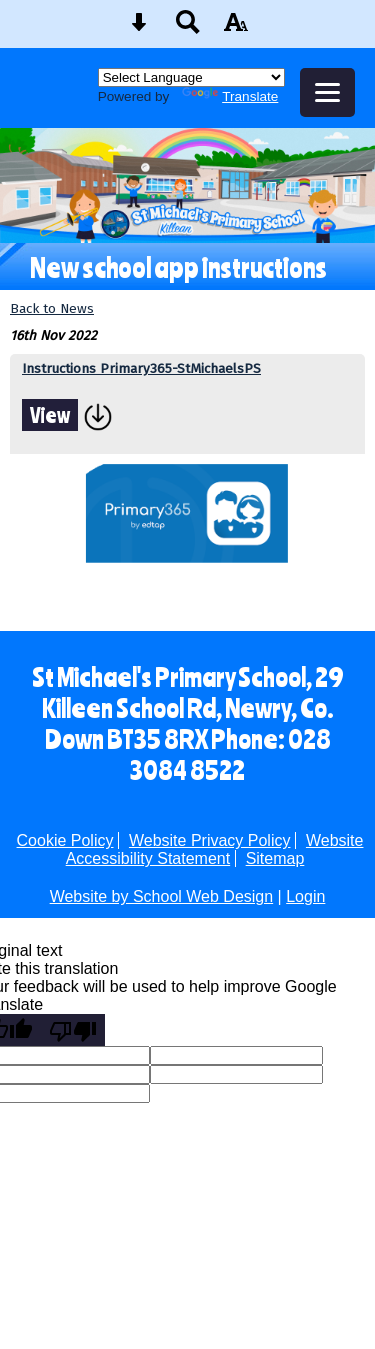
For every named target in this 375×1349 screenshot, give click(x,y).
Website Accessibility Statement (215, 849)
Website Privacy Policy (210, 840)
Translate (230, 96)
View (50, 415)
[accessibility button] (236, 28)
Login (305, 896)
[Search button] (188, 28)
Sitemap (275, 858)
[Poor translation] (73, 1030)
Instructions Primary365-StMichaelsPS (141, 368)
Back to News (52, 308)
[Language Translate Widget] (191, 77)
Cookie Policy (65, 840)
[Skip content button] (139, 28)
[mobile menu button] (327, 92)
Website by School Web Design (162, 896)
